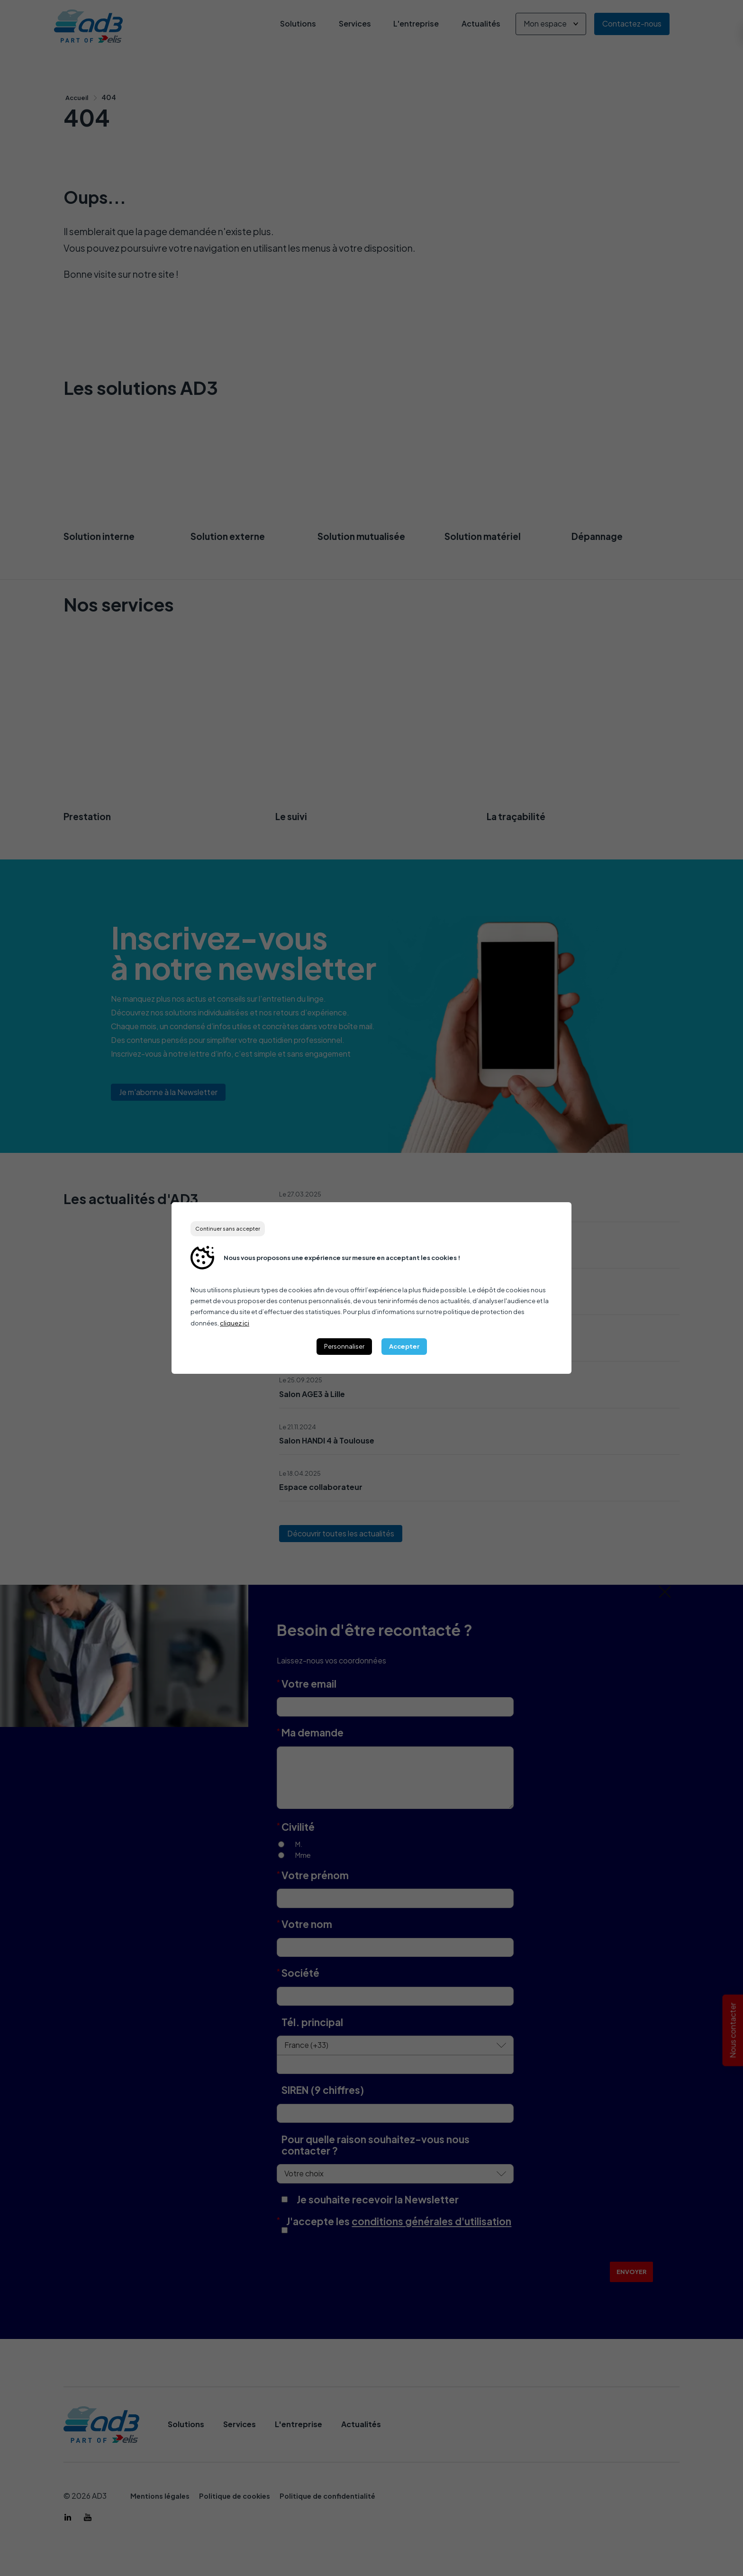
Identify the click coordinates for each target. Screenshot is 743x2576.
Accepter (404, 1346)
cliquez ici (234, 1323)
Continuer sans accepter (227, 1228)
